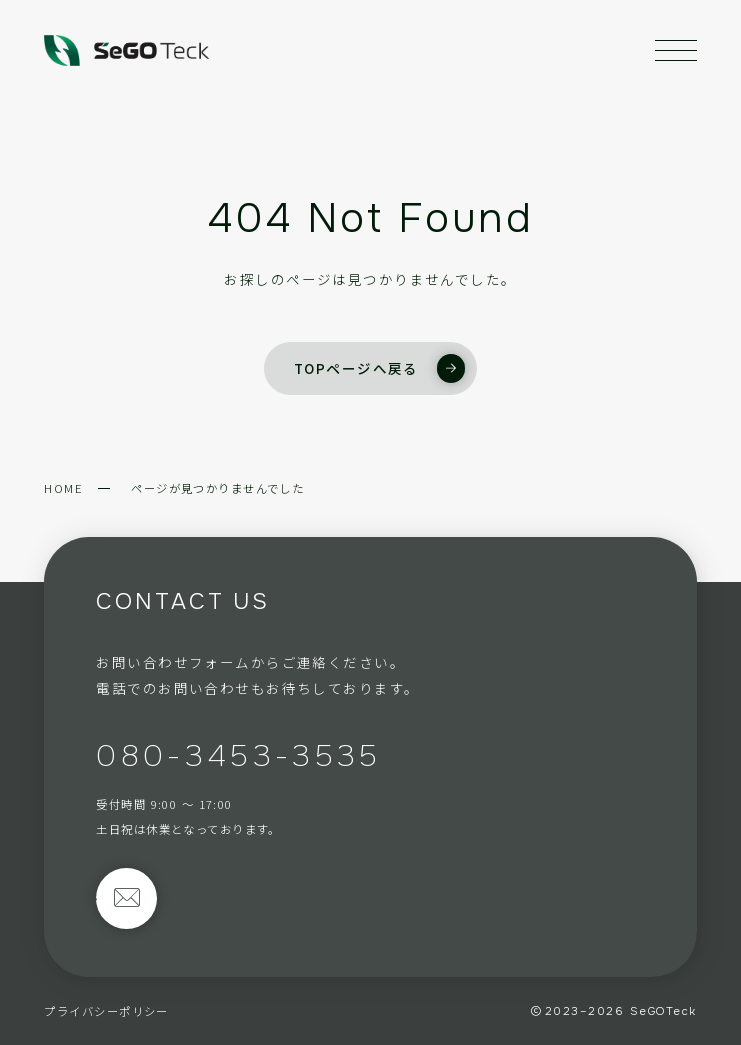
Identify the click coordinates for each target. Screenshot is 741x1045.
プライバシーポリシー (106, 1011)
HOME (63, 488)
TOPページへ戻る (379, 368)
